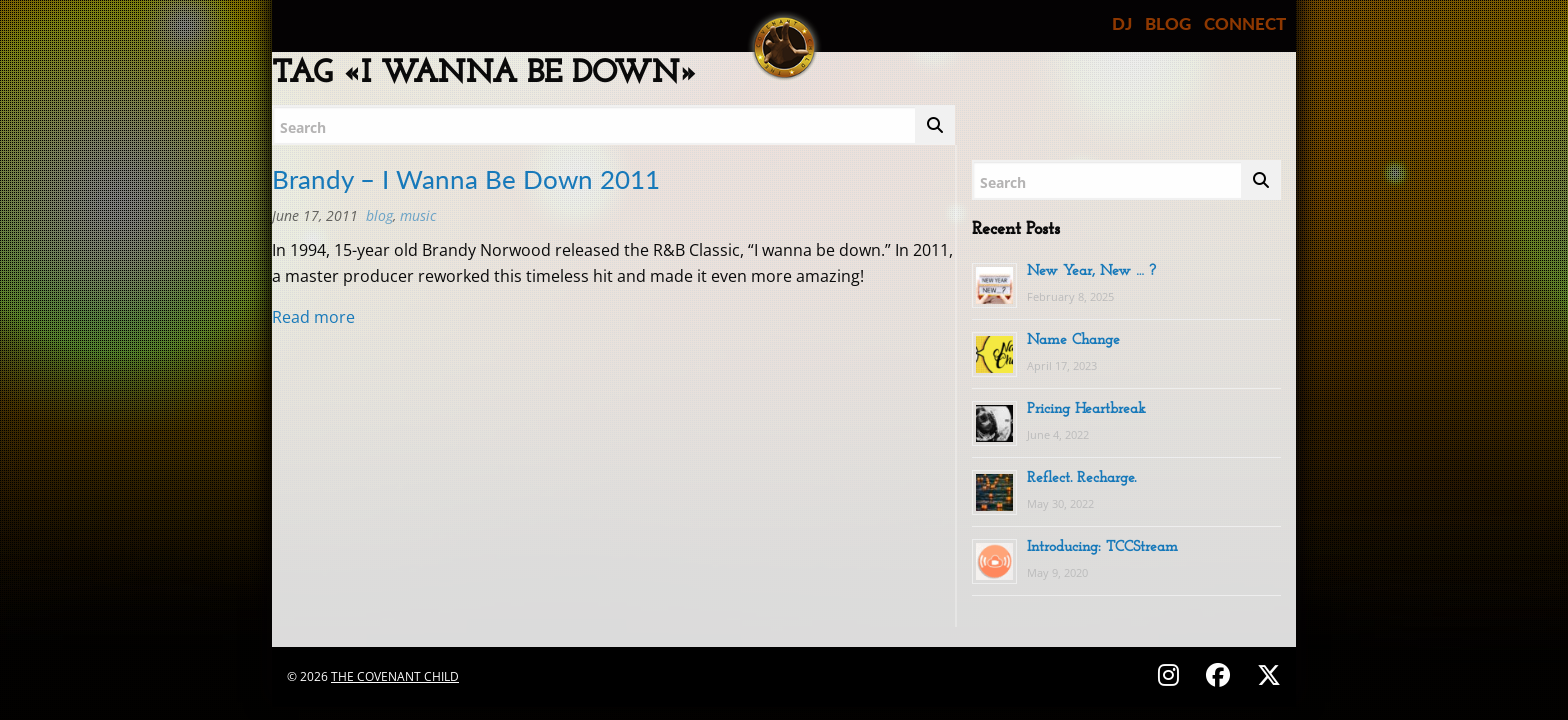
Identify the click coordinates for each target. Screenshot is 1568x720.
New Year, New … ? (1091, 271)
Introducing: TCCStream (1102, 547)
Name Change (1073, 340)
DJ (1122, 23)
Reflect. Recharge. (1081, 478)
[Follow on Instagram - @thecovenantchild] (1171, 674)
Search (303, 127)
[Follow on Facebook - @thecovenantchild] (1221, 674)
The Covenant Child (395, 676)
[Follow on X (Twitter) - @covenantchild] (1265, 674)
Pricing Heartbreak (1086, 409)
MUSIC (418, 215)
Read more (313, 317)
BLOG (1168, 23)
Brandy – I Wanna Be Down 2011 (466, 179)
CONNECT (1245, 23)
